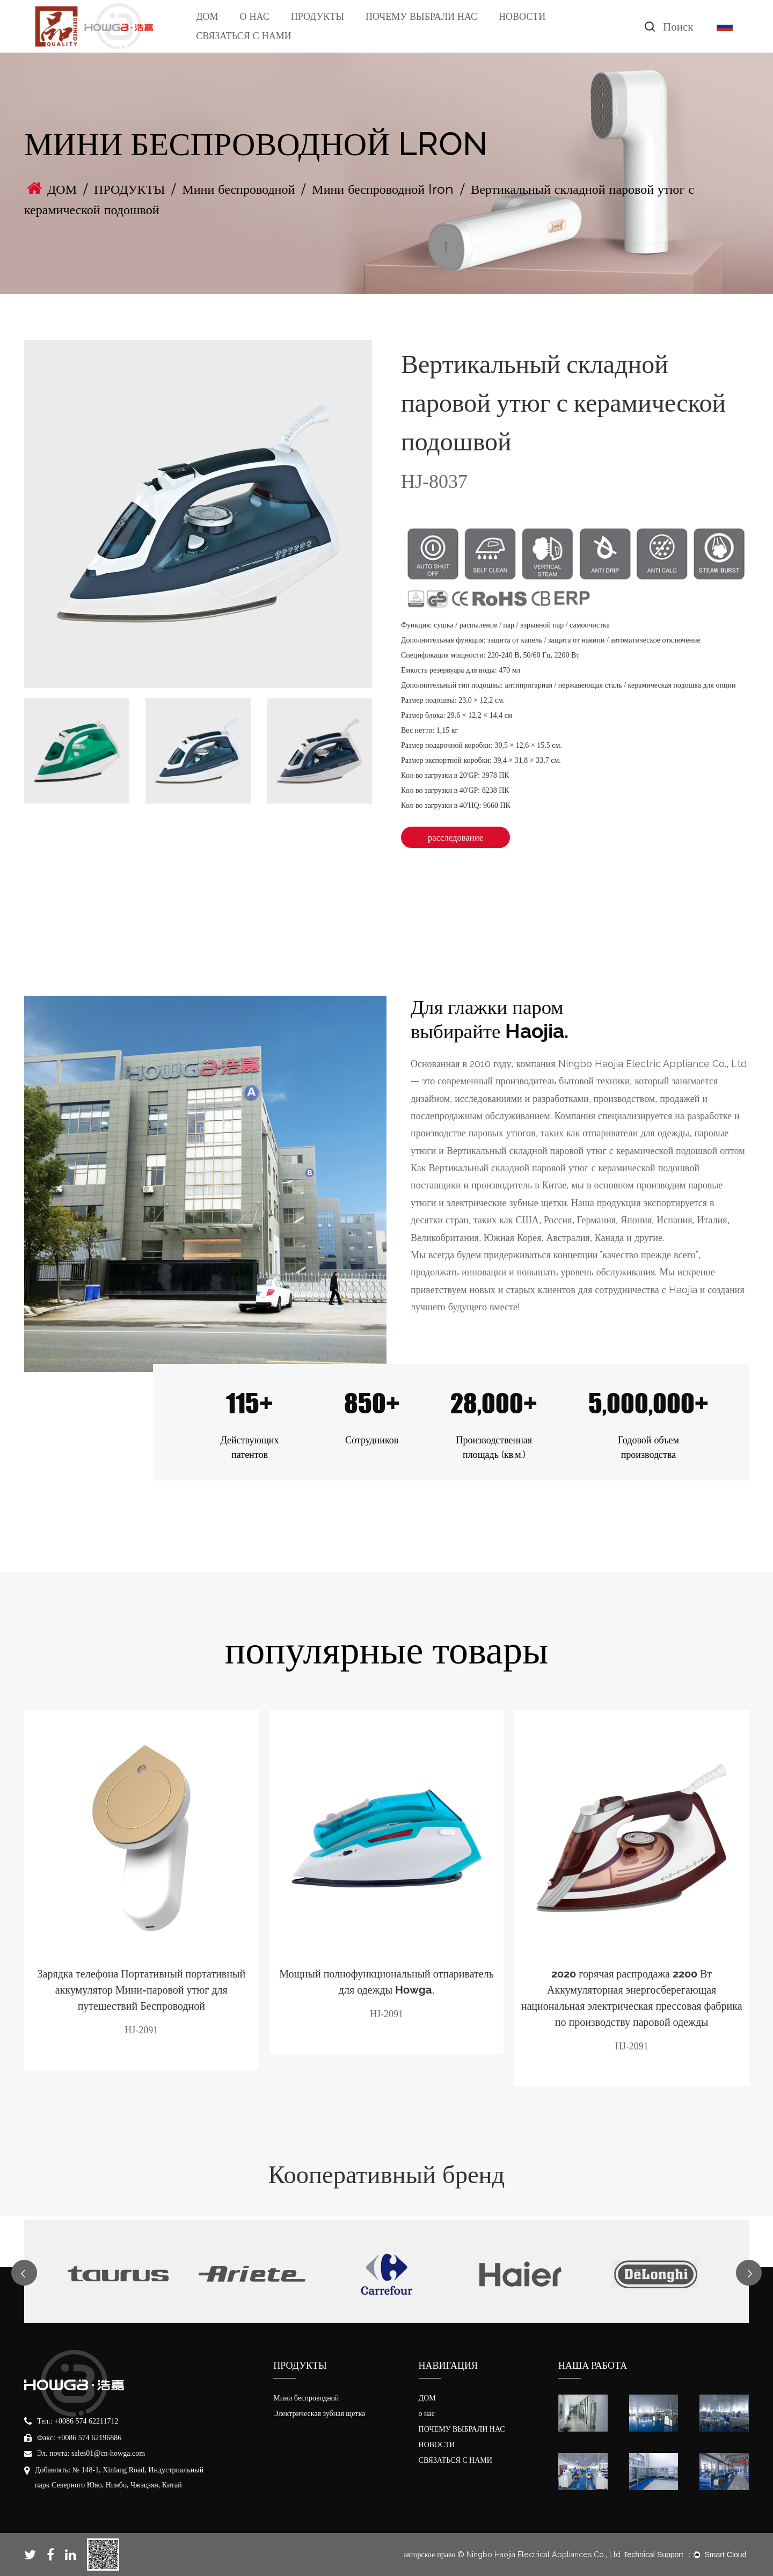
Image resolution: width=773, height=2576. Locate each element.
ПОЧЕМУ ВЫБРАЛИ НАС (421, 16)
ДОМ (207, 16)
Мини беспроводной (238, 189)
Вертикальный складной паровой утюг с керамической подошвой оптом (596, 1150)
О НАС (254, 16)
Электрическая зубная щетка (319, 2414)
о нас (427, 2414)
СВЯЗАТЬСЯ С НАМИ (243, 35)
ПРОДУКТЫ (317, 16)
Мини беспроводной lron (383, 189)
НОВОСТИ (522, 16)
